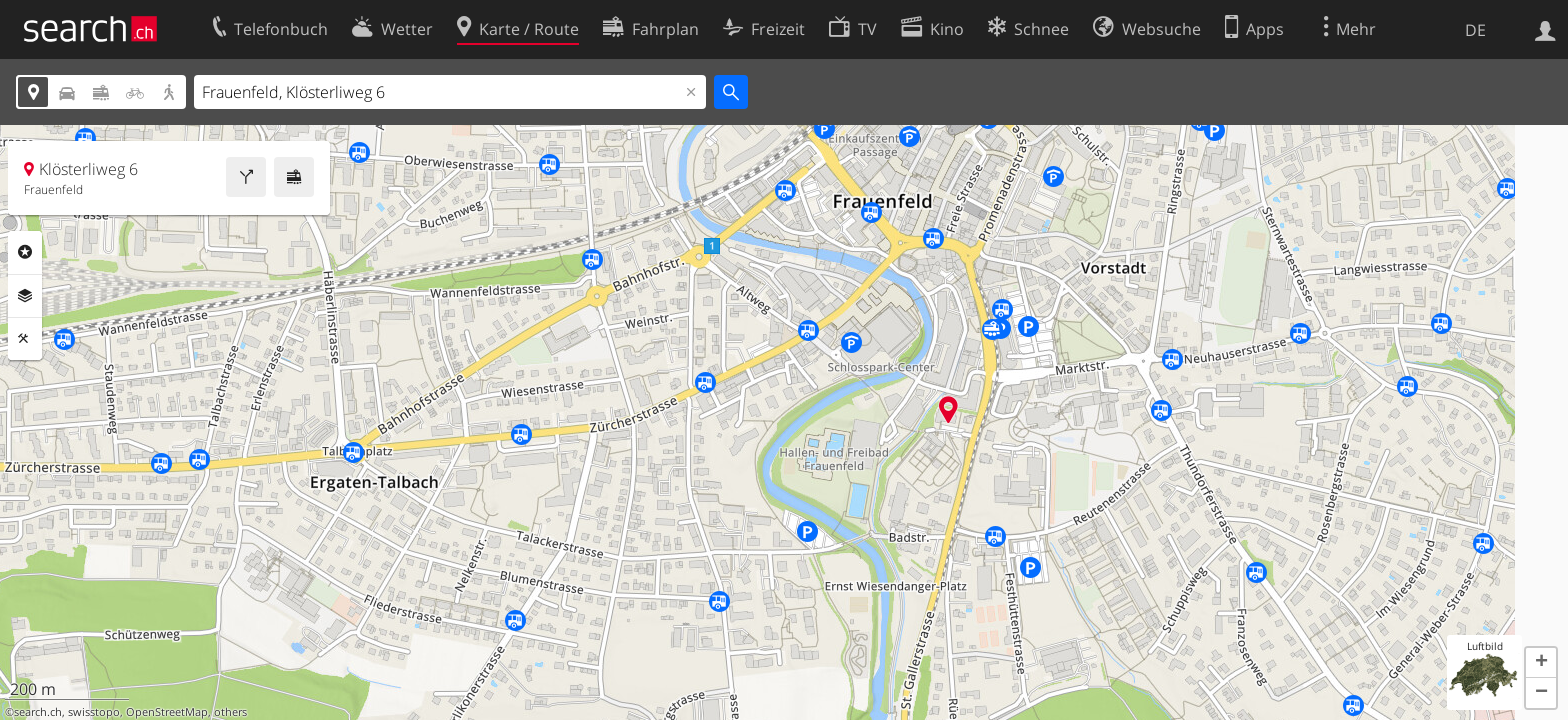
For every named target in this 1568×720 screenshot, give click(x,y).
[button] (1541, 663)
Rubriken (25, 252)
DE (1475, 30)
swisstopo (94, 712)
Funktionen (25, 339)
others (230, 712)
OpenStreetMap (167, 712)
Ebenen (25, 296)
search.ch (38, 712)
